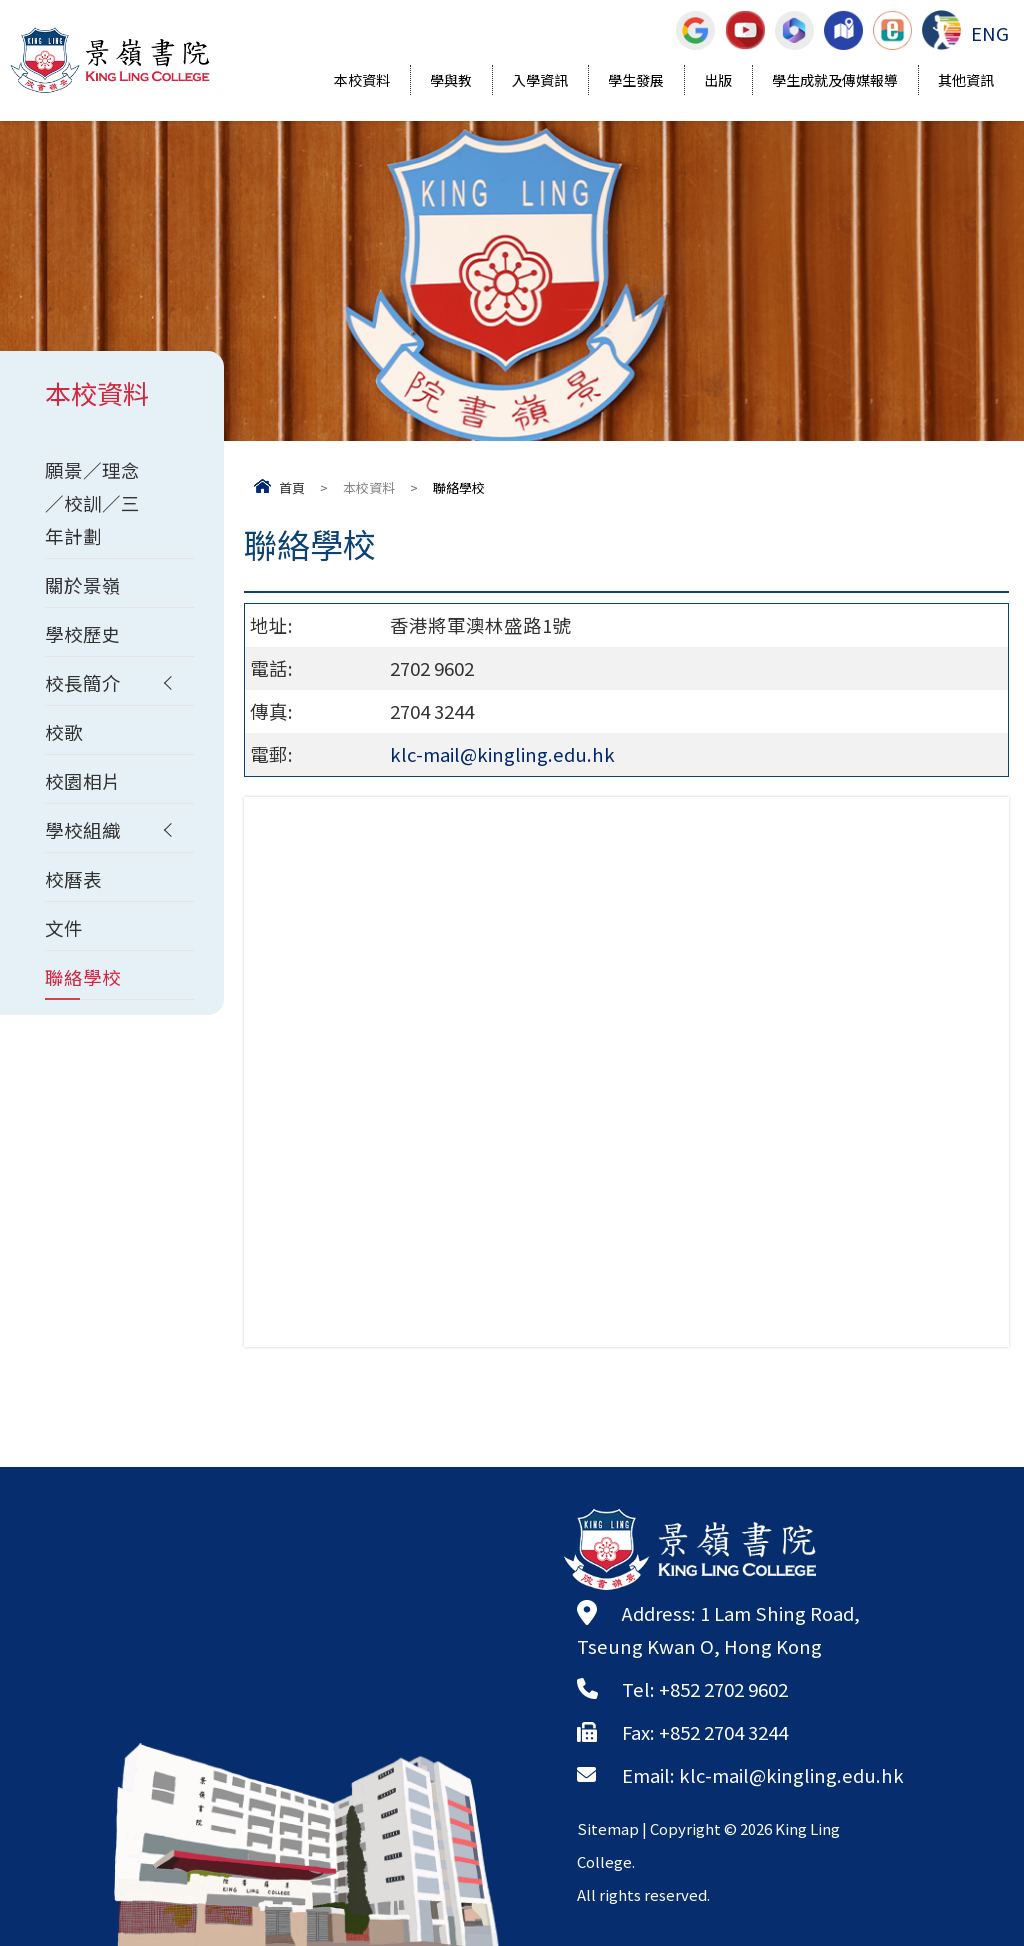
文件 (64, 928)
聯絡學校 (83, 977)
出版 (718, 82)
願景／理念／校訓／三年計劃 (92, 503)
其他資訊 (966, 82)
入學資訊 (540, 82)
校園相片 (83, 781)
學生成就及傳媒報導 (835, 82)
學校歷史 (83, 634)
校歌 (64, 732)
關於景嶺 (83, 585)
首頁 (292, 487)
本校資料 (362, 82)
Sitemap (608, 1828)
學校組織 (83, 830)
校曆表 (73, 879)
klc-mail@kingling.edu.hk (502, 754)
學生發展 (636, 82)
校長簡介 (83, 683)
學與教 (451, 82)
